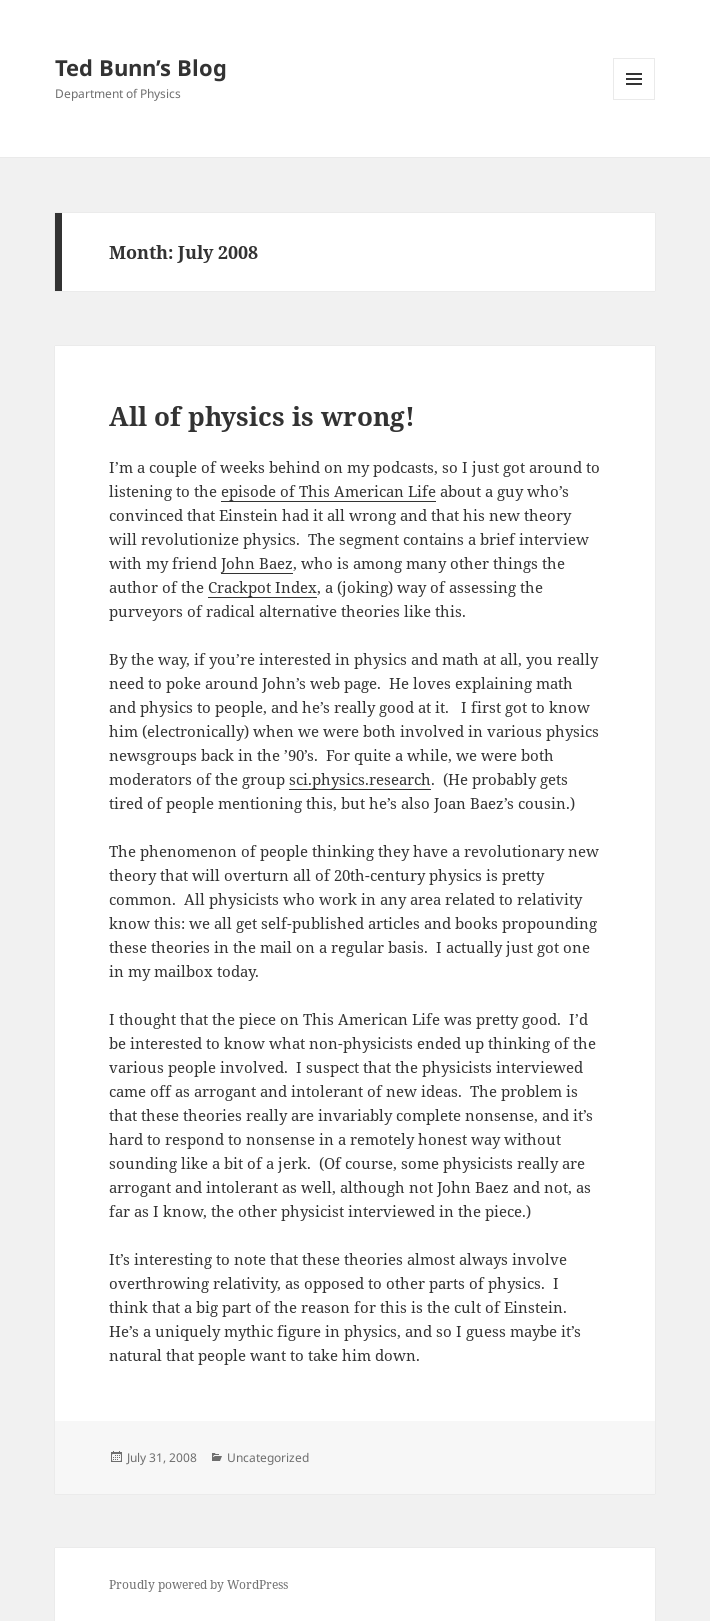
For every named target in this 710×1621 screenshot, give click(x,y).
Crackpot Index (262, 587)
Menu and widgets (634, 99)
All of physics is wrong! (262, 416)
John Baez (257, 563)
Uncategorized (268, 1457)
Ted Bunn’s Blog (141, 67)
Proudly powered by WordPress (198, 1584)
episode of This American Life (328, 491)
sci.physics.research (360, 779)
